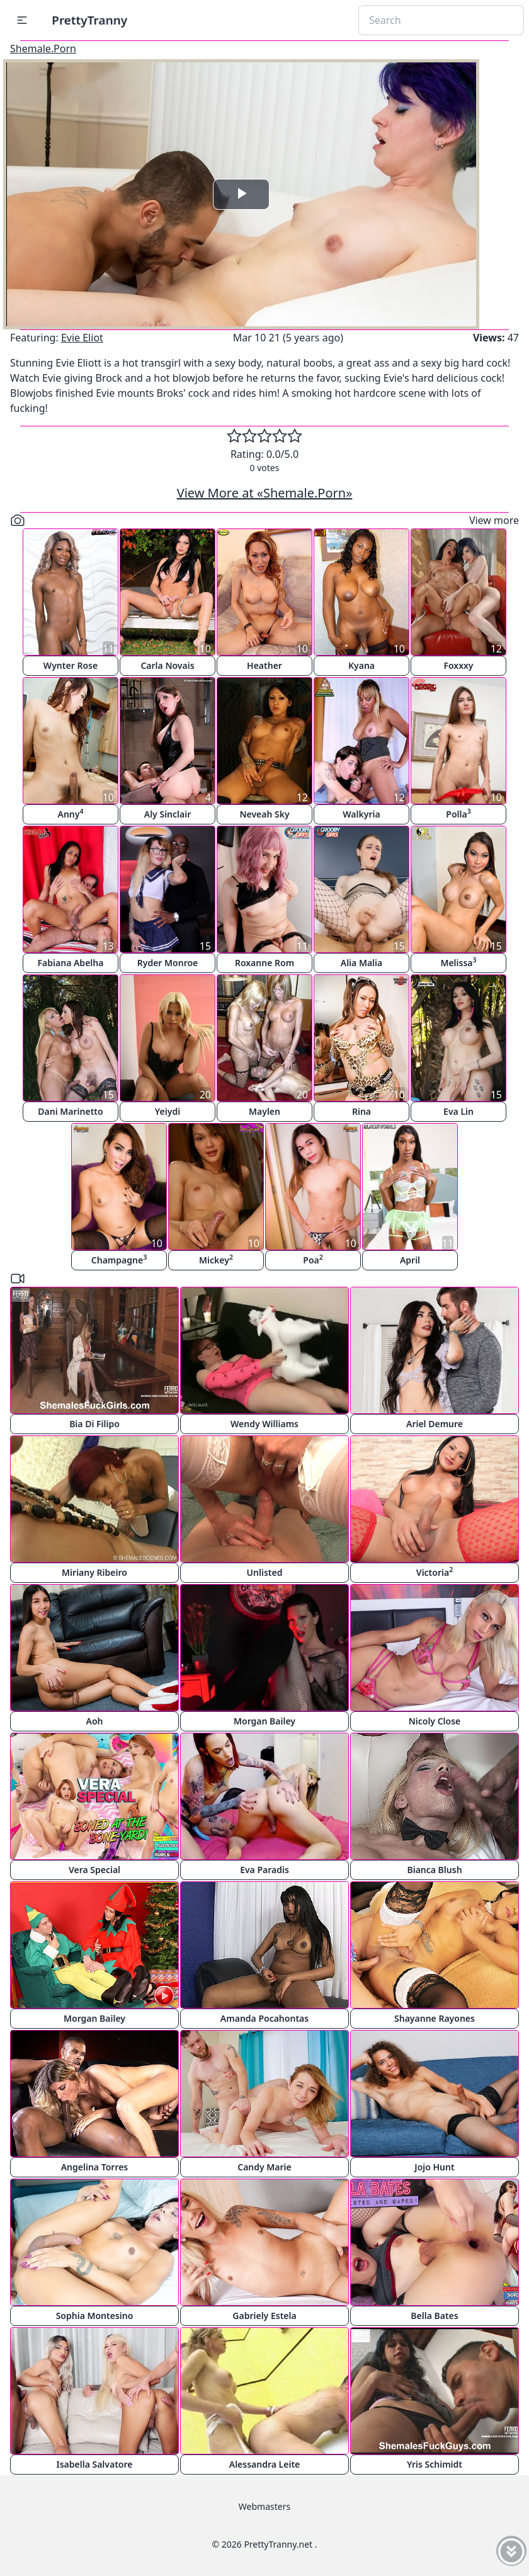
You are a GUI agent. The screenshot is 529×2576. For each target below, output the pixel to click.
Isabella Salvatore (95, 2464)
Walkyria (361, 814)
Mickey (216, 1259)
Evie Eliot (82, 338)
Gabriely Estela (264, 2316)
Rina (361, 1111)
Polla (458, 813)
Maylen (264, 1111)
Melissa (458, 962)
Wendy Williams (264, 1424)
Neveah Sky (264, 814)
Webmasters (264, 2506)
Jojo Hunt (434, 2167)
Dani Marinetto (70, 1111)
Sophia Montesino (95, 2316)
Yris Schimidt (434, 2464)
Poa (312, 1259)
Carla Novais (167, 665)
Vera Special (94, 1870)
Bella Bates (434, 2316)
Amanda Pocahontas (264, 2018)
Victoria (434, 1571)
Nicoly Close (435, 1721)
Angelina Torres (94, 2167)
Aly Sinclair (167, 814)
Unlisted (265, 1572)
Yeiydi (167, 1111)
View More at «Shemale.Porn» (265, 492)
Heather (264, 665)
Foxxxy (458, 665)
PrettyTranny (89, 19)
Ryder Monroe (167, 963)
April (410, 1260)
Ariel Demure (434, 1424)
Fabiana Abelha (71, 963)
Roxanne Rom (264, 963)
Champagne (119, 1259)
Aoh (94, 1721)
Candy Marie (264, 2167)
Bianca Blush (434, 1870)
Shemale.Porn (43, 48)
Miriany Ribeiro (94, 1572)
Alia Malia (361, 963)
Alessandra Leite (264, 2464)
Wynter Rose (70, 665)
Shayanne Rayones (434, 2018)
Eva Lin (458, 1111)
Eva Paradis (264, 1870)
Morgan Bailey (264, 1721)
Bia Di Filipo (94, 1424)
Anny (71, 813)
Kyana (361, 665)
